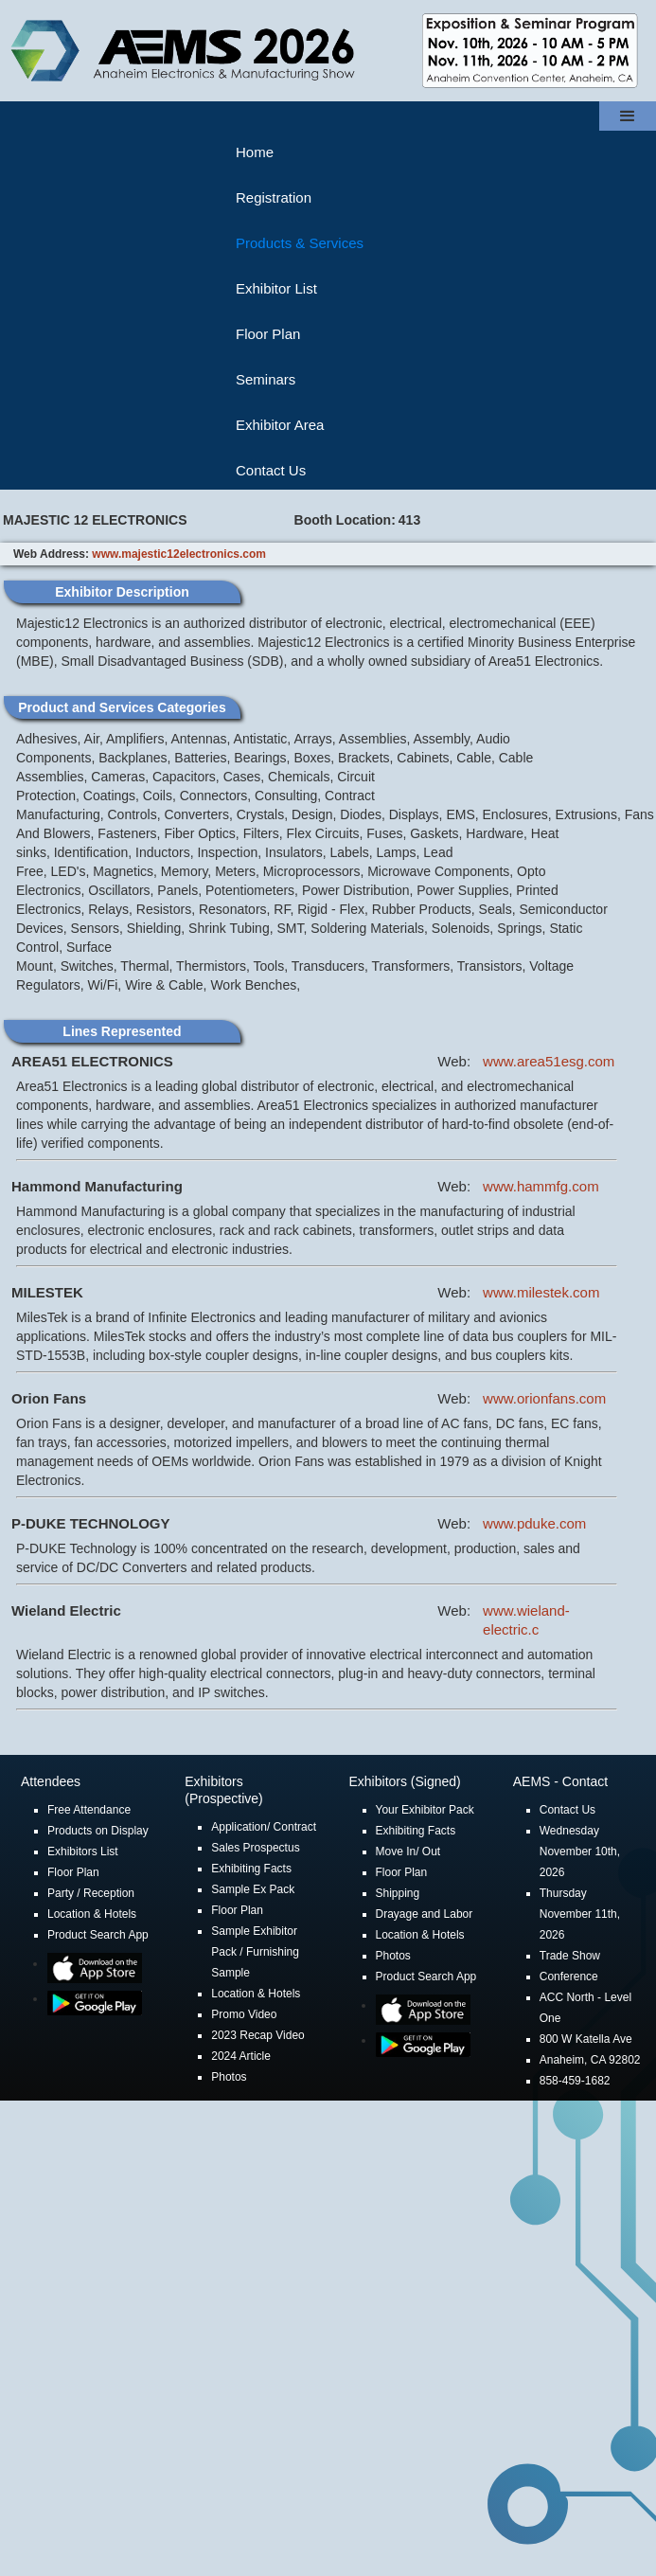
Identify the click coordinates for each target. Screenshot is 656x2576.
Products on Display (98, 1830)
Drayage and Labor (424, 1914)
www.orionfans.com (544, 1398)
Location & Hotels (91, 1914)
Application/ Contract (263, 1827)
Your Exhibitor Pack (425, 1809)
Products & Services (299, 243)
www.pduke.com (534, 1523)
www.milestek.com (541, 1292)
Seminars (265, 379)
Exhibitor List (276, 288)
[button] (627, 116)
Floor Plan (268, 334)
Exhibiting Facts (251, 1868)
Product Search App (98, 1934)
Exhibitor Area (280, 425)
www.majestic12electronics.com (179, 554)
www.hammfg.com (541, 1186)
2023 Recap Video (258, 2035)
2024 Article (241, 2056)
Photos (228, 2077)
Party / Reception (90, 1893)
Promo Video (243, 2014)
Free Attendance (89, 1809)
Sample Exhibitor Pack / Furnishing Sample (255, 1951)
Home (255, 152)
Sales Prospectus (255, 1847)
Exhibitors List (82, 1851)
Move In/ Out (408, 1851)
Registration (273, 197)
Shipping (398, 1893)
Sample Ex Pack (252, 1889)
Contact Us (271, 470)
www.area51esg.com (548, 1061)
